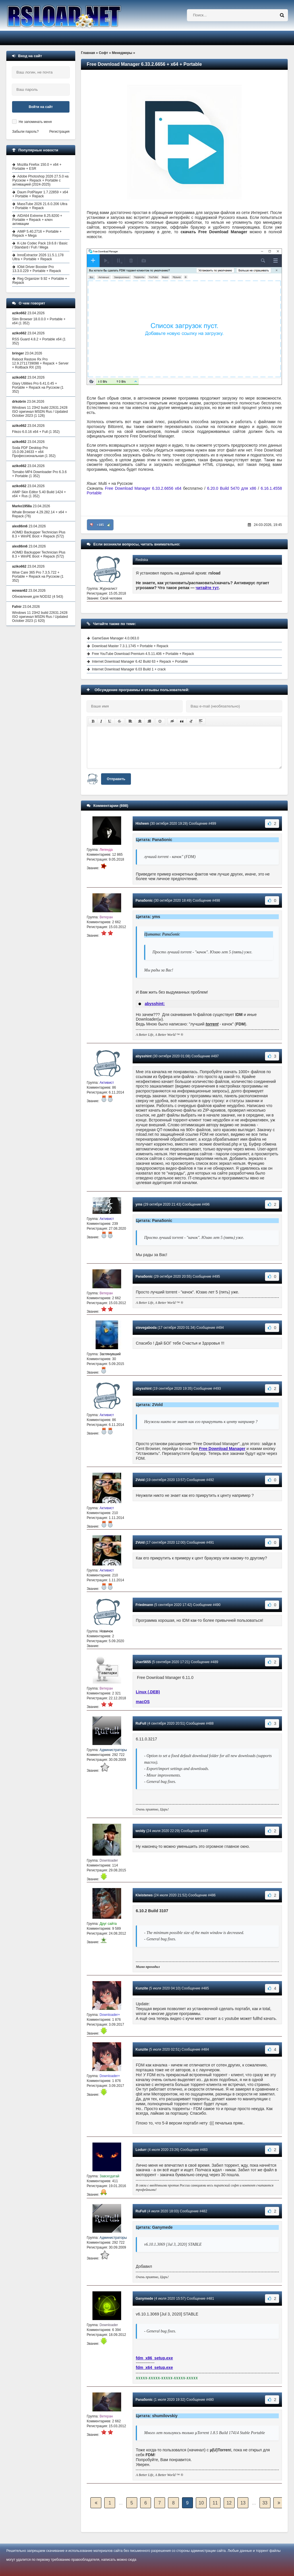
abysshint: (155, 1003)
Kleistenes (144, 1895)
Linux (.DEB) (148, 1692)
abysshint (144, 1056)
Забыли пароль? (25, 132)
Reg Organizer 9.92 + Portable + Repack (39, 281)
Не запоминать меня (35, 122)
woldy (140, 1831)
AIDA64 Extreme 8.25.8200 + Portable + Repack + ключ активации (37, 220)
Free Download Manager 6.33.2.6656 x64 (144, 488)
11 (215, 2502)
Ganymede (144, 2299)
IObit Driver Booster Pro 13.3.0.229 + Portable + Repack (36, 269)
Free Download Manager (222, 1448)
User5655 (143, 1662)
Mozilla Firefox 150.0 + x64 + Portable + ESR (36, 167)
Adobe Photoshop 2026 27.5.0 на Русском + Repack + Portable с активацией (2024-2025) (40, 180)
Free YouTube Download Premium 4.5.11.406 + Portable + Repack (143, 654)
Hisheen (142, 824)
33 (265, 2502)
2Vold (140, 1480)
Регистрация (59, 132)
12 (229, 2502)
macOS (143, 1701)
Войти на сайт (41, 107)
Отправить (116, 779)
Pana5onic (144, 900)
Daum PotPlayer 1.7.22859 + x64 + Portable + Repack (40, 194)
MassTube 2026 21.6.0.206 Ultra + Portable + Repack (39, 206)
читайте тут (207, 587)
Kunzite (142, 1988)
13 (242, 2502)
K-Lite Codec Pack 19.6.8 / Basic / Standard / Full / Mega (39, 245)
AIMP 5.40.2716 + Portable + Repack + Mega (37, 234)
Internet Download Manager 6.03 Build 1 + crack (129, 669)
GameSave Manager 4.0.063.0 (115, 638)
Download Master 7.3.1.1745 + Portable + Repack (130, 646)
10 (201, 2502)
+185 (100, 525)
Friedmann (144, 1605)
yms (139, 1204)
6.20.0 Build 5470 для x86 (231, 488)
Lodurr (141, 2150)
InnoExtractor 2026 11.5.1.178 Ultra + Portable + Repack (37, 257)
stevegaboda (146, 1328)
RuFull (141, 1723)
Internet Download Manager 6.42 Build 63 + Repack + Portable (140, 662)
